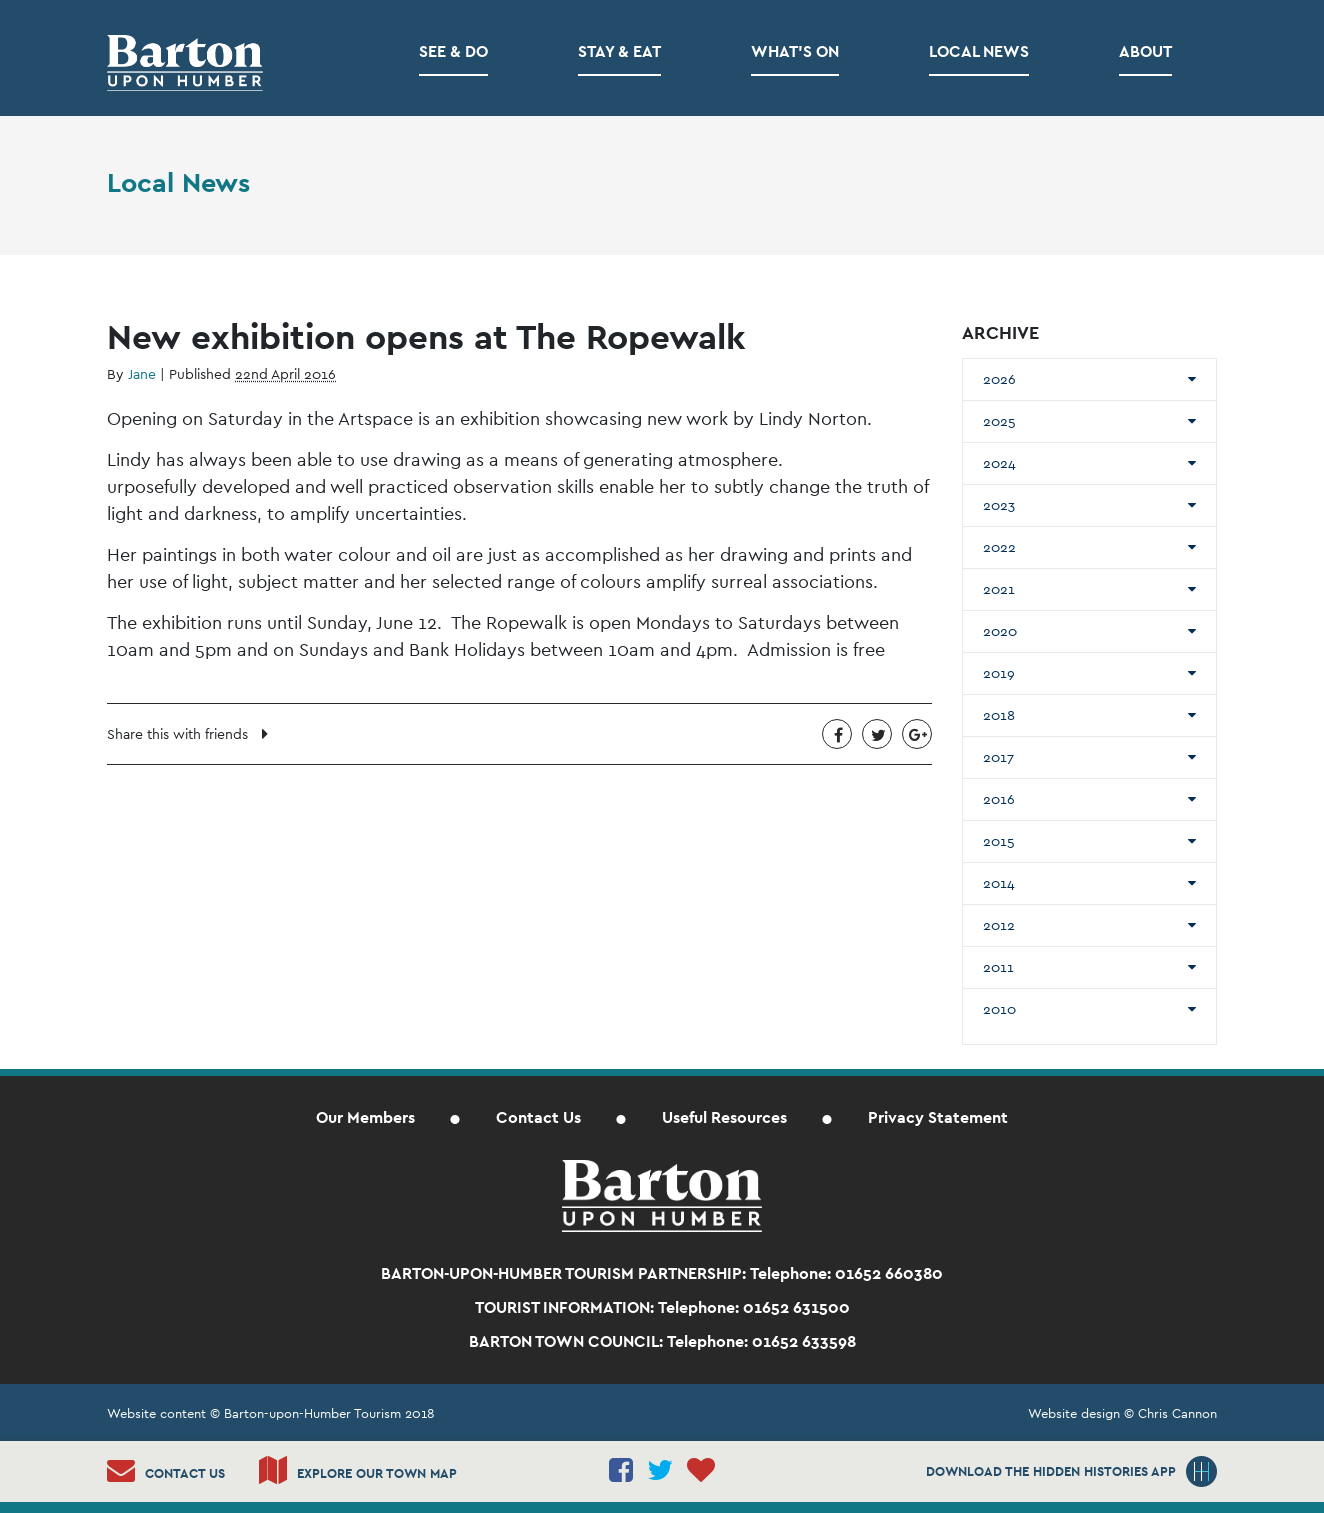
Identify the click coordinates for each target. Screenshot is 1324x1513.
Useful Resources (724, 1117)
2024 (999, 463)
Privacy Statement (938, 1117)
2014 (999, 883)
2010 (999, 1009)
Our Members (365, 1117)
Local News (979, 51)
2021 (999, 589)
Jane (142, 374)
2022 (999, 547)
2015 (999, 841)
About (1145, 51)
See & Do (453, 51)
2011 (998, 967)
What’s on (795, 51)
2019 (999, 673)
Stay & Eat (619, 51)
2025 (999, 421)
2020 (1000, 631)
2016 (999, 799)
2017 (998, 757)
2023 (999, 505)
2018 (999, 715)
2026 (999, 379)
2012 (999, 925)
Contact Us (538, 1117)
